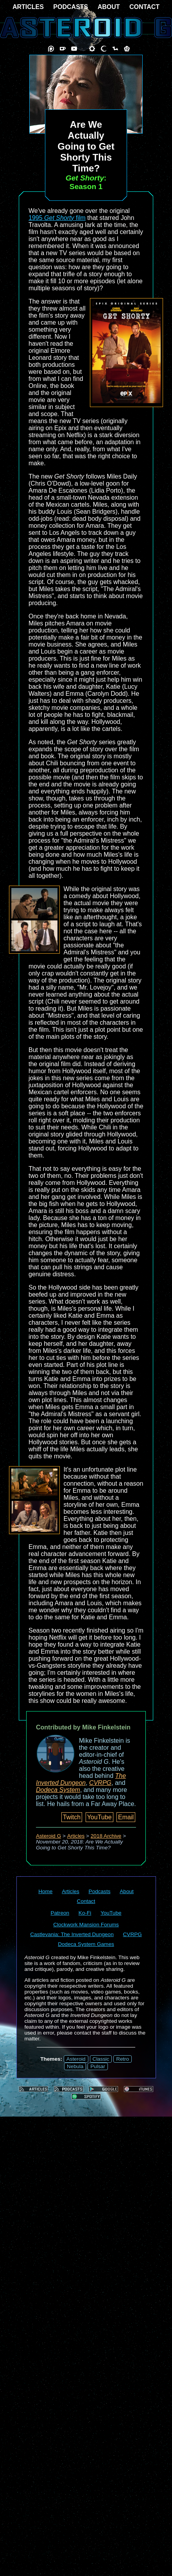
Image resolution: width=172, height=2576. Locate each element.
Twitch (72, 1817)
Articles (76, 1836)
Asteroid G (48, 1836)
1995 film (57, 217)
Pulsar (97, 2066)
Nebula (75, 2066)
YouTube (99, 1817)
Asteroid (76, 2059)
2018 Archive (106, 1836)
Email (126, 1817)
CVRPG (100, 1782)
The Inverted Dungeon (81, 1779)
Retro (122, 2059)
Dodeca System (58, 1789)
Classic (101, 2059)
